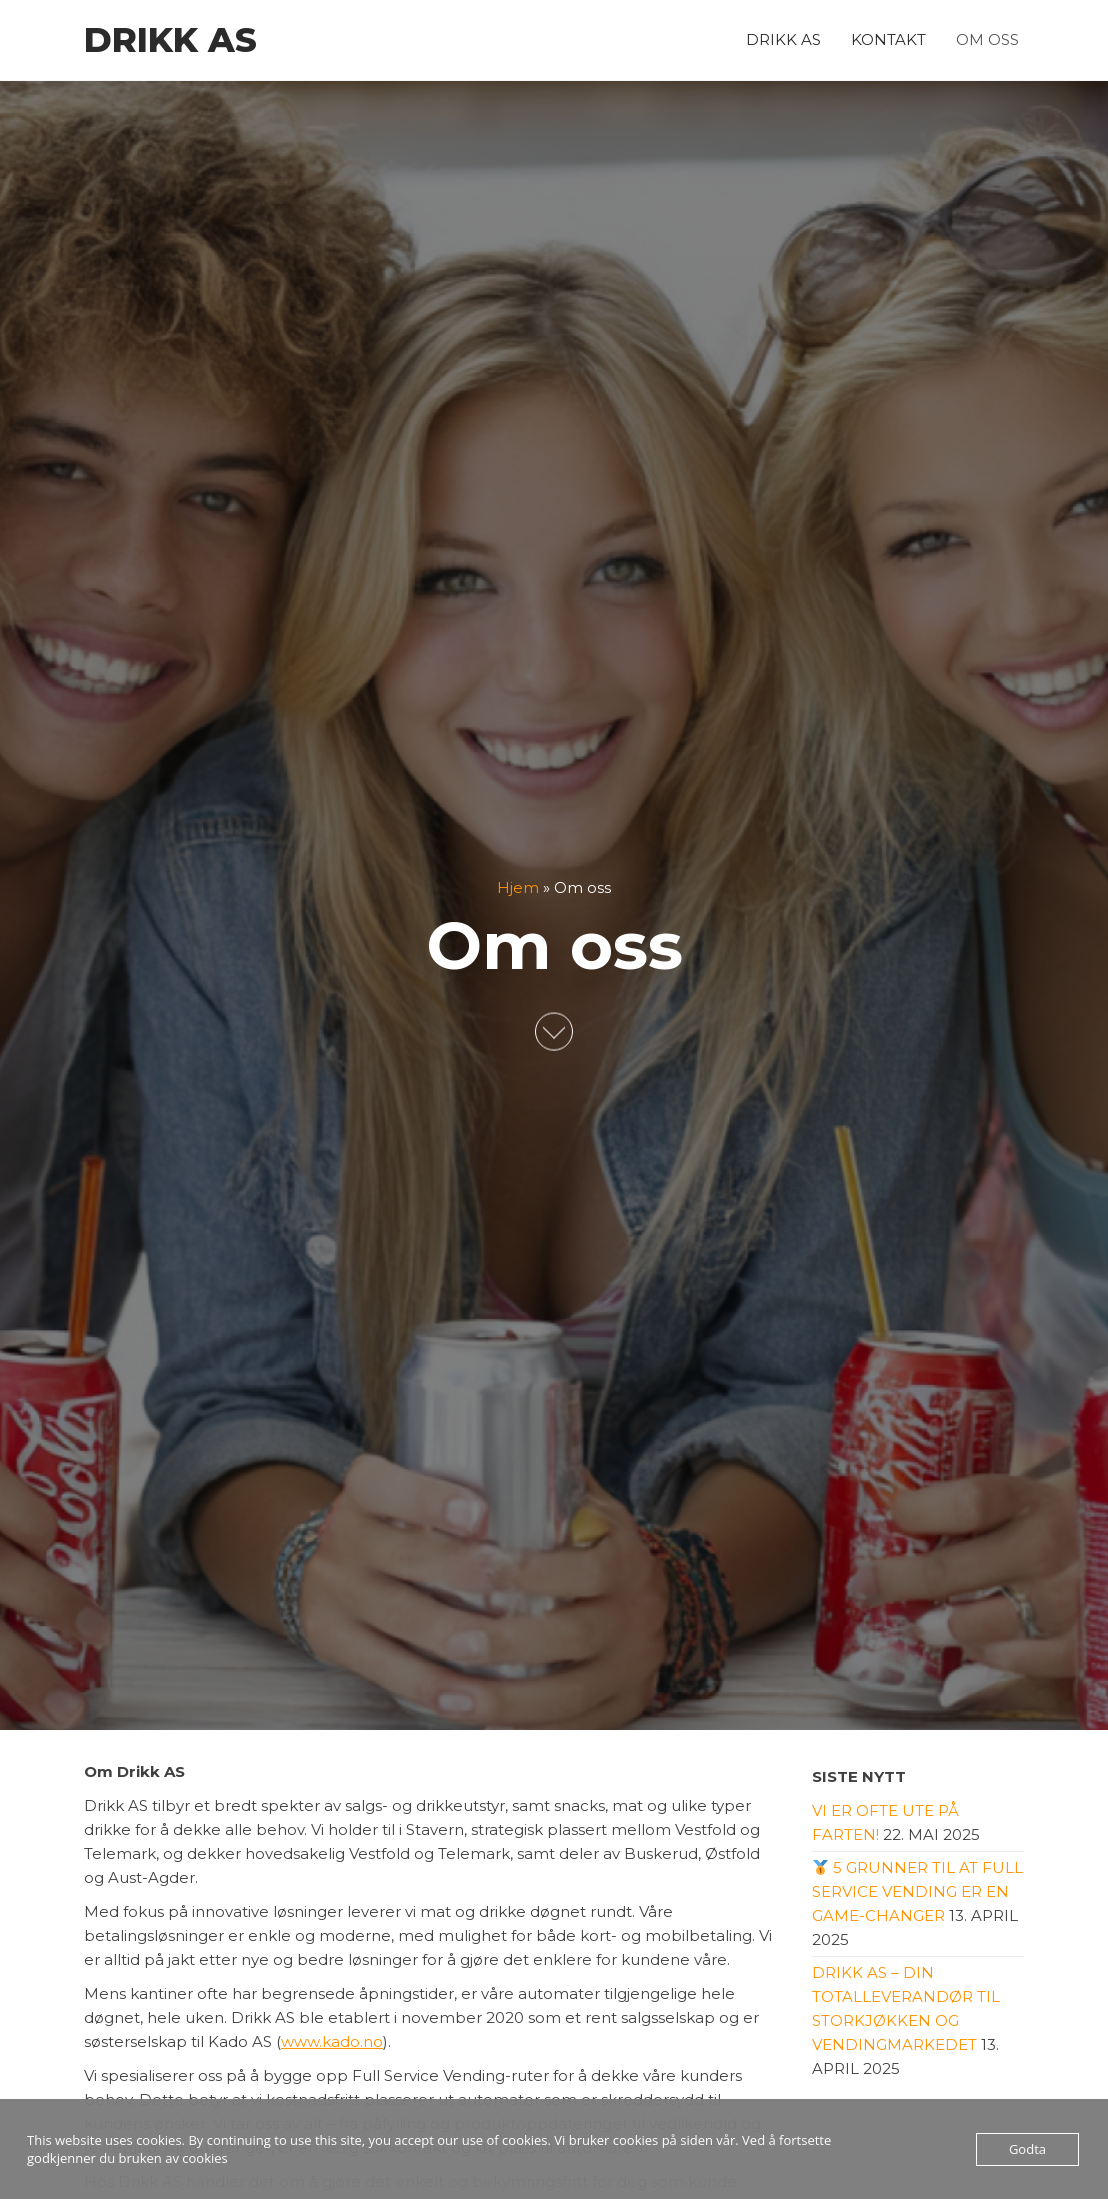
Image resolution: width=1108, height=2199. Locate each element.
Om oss (987, 39)
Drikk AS (170, 40)
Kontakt (888, 39)
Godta (1027, 2149)
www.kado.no (332, 2041)
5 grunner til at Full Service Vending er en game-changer (917, 1891)
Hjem (518, 887)
